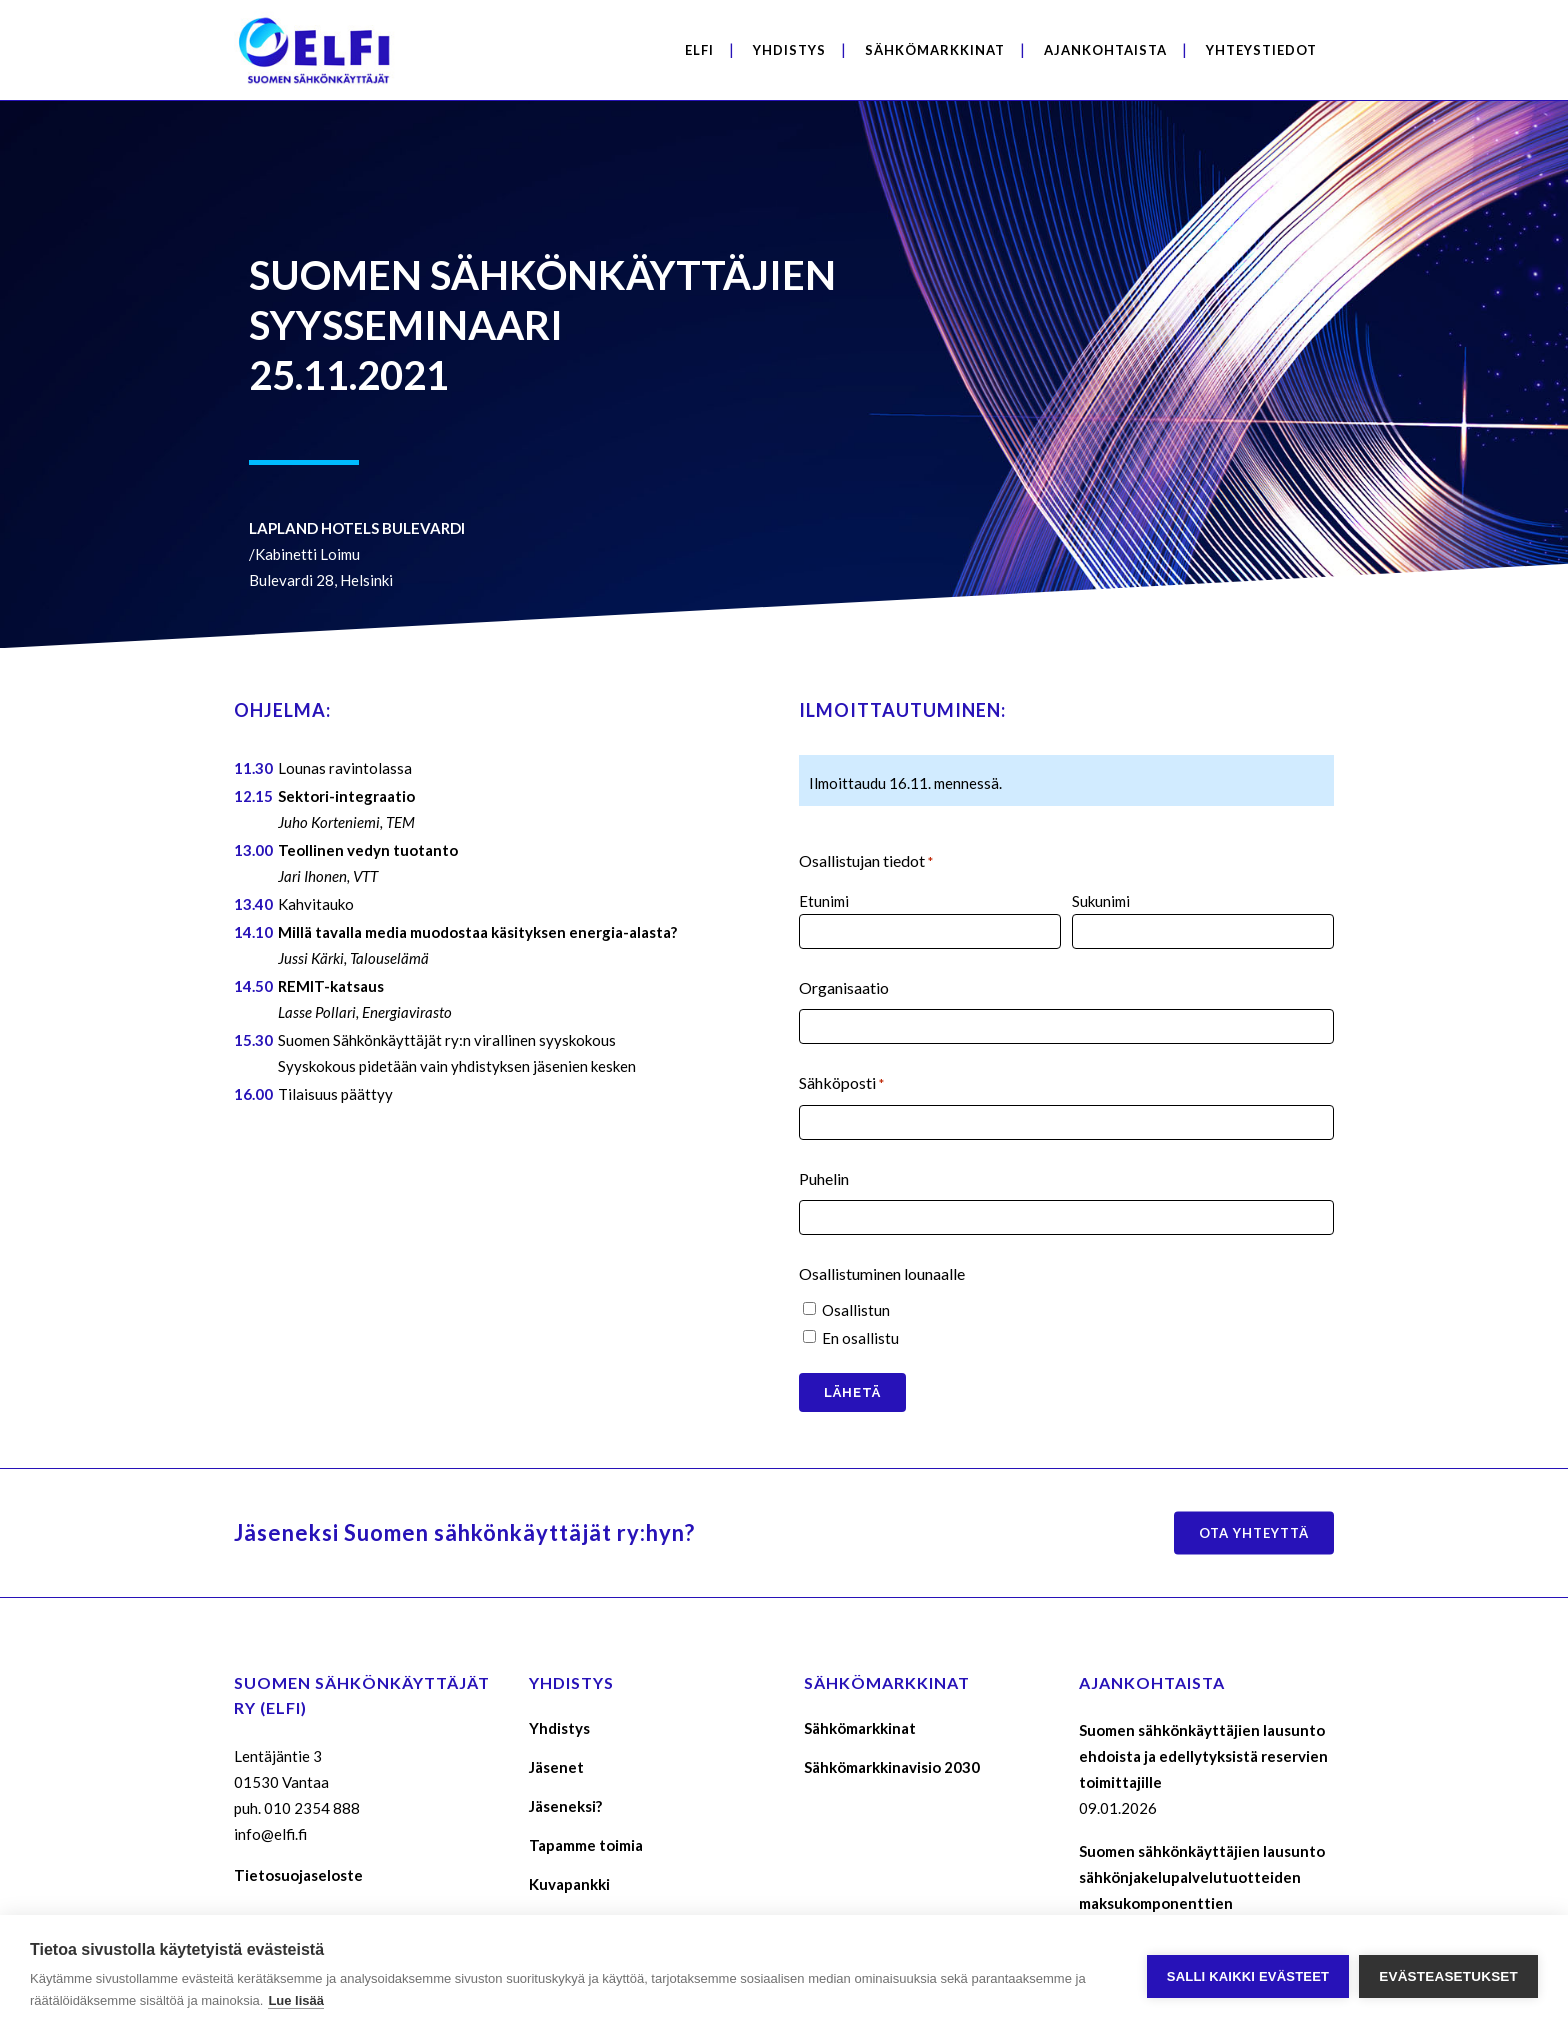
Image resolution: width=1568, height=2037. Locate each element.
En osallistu (860, 1338)
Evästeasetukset (1448, 1976)
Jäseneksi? (565, 1806)
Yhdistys (559, 1728)
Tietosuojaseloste (298, 1875)
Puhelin (824, 1178)
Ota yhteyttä (1254, 1533)
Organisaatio (844, 987)
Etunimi (824, 901)
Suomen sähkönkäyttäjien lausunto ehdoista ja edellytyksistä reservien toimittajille (1203, 1756)
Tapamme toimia (586, 1845)
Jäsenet (556, 1767)
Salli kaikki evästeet (1248, 1976)
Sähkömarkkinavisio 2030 (892, 1767)
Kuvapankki (569, 1884)
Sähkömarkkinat (860, 1728)
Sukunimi (1101, 901)
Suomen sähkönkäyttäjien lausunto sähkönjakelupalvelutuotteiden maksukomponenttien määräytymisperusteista (1202, 1890)
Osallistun (856, 1310)
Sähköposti (841, 1084)
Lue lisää (296, 2000)
